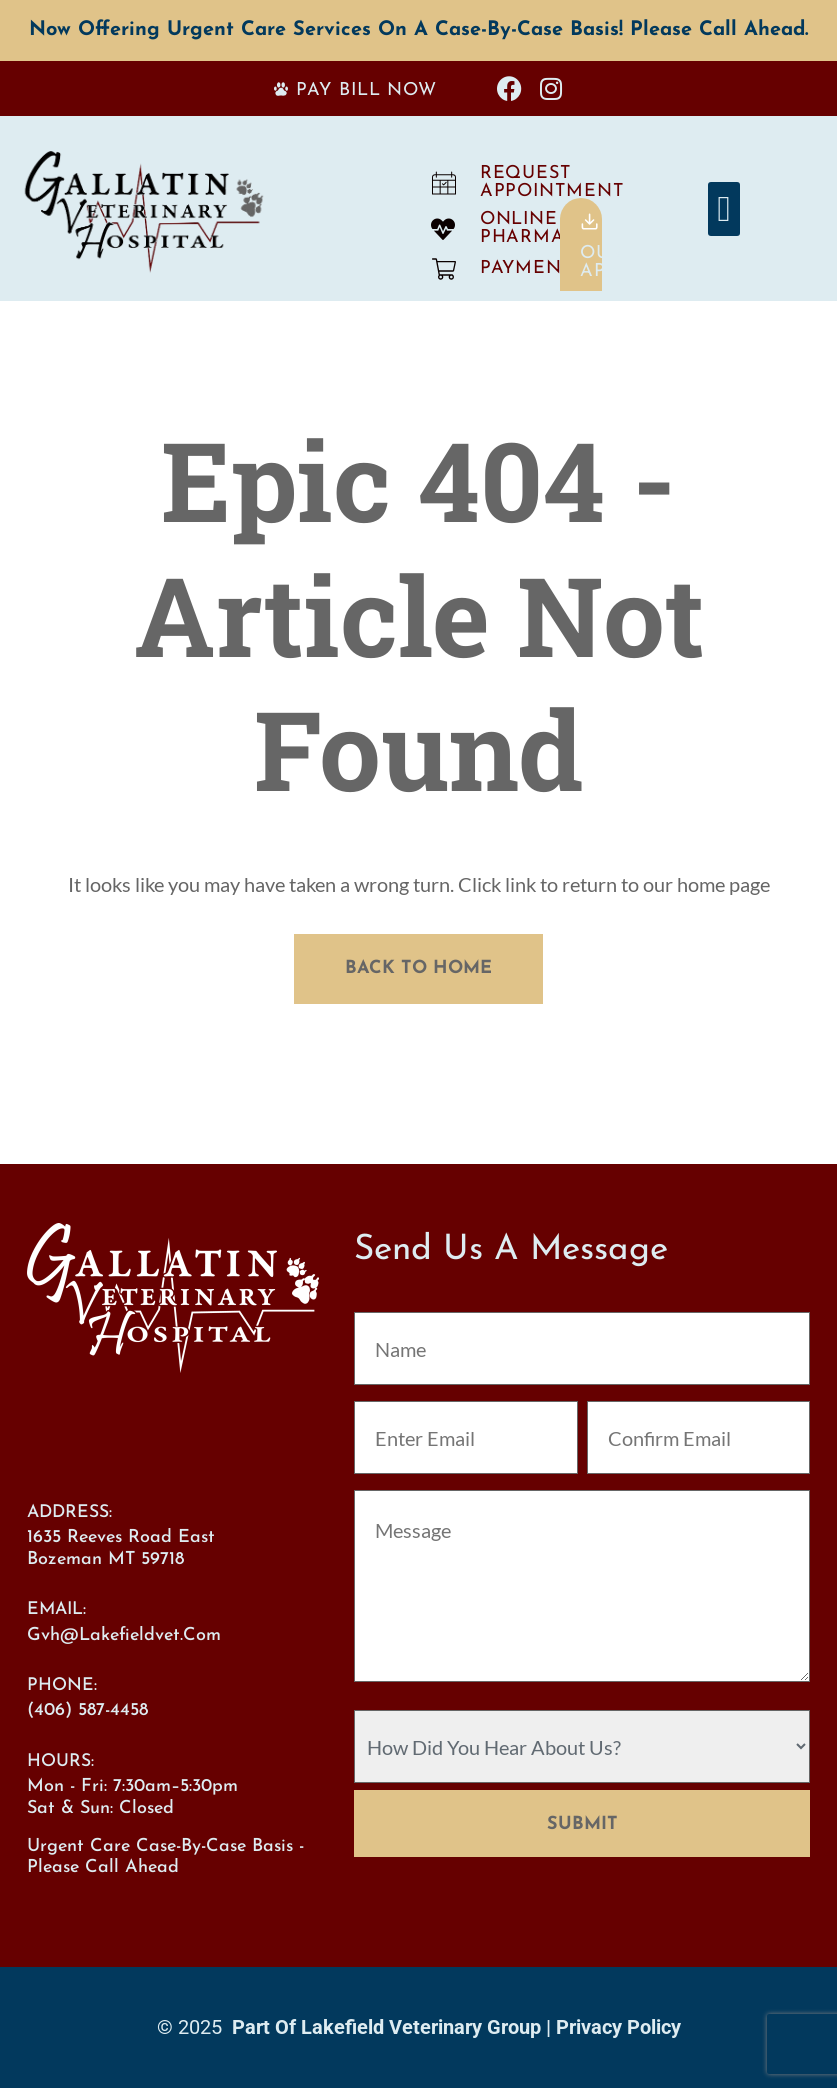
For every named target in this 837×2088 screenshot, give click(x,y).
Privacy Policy (618, 2027)
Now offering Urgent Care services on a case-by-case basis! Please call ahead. (418, 30)
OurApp (601, 262)
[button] (723, 209)
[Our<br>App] (589, 221)
